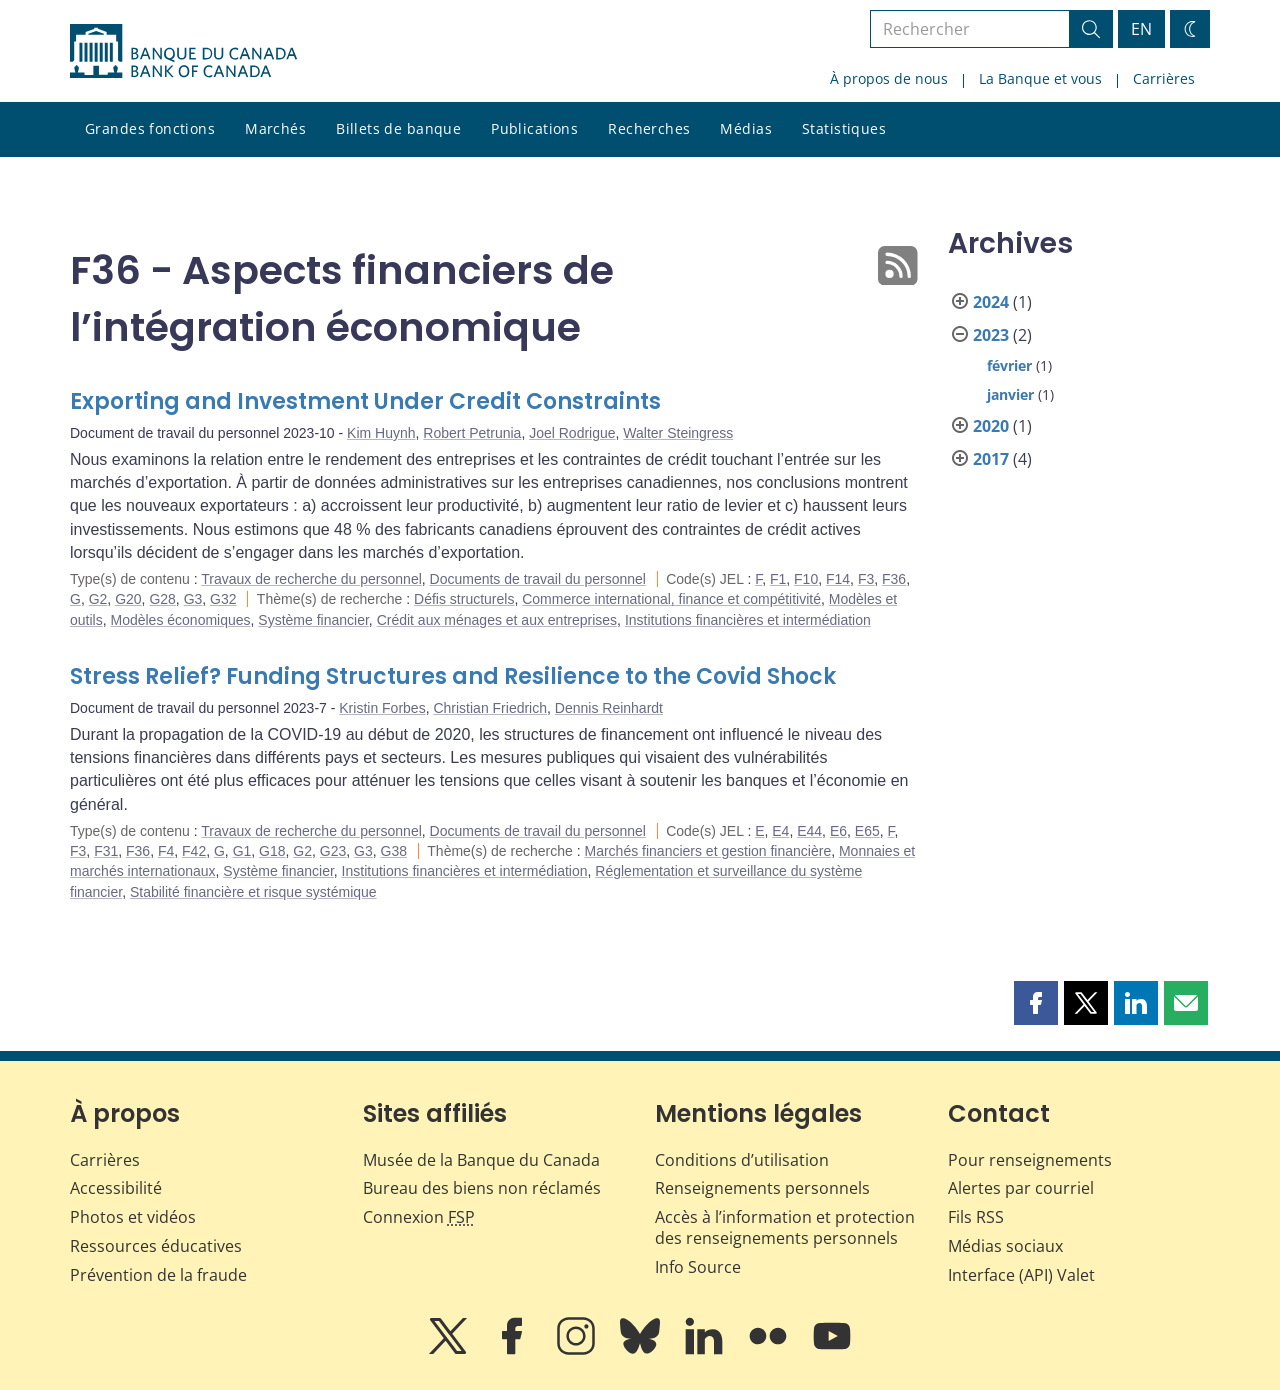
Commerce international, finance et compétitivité (671, 599)
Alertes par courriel (1021, 1188)
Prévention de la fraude (158, 1275)
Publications (534, 128)
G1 (242, 851)
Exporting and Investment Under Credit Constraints (365, 401)
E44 (809, 831)
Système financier (313, 620)
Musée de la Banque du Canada (481, 1160)
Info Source (698, 1267)
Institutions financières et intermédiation (748, 620)
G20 (128, 599)
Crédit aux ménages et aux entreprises (497, 620)
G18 (272, 851)
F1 (778, 579)
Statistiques (844, 128)
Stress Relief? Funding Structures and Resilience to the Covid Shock (453, 676)
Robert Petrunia (472, 433)
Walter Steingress (678, 433)
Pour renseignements (1030, 1160)
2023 (991, 335)
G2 (98, 599)
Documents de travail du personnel (538, 579)
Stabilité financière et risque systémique (253, 892)
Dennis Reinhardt (609, 708)
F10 (806, 579)
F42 (194, 851)
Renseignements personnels (762, 1188)
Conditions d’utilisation (742, 1160)
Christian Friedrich (490, 708)
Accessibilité (116, 1188)
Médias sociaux (1005, 1246)
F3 (866, 579)
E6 (838, 831)
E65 (867, 831)
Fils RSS (976, 1217)
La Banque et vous (1040, 78)
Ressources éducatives (156, 1246)
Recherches (649, 128)
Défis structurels (464, 599)
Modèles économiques (180, 620)
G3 (193, 599)
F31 (106, 851)
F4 (166, 851)
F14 (838, 579)
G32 (223, 599)
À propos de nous (889, 78)
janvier (1010, 394)
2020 (991, 426)
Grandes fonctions (150, 128)
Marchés (275, 128)
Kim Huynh (381, 433)
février (1009, 365)
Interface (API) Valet (1021, 1275)
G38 (394, 851)
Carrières (1164, 78)
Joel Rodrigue (572, 433)
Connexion (419, 1217)
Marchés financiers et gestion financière (707, 851)
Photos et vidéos (133, 1217)
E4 (780, 831)
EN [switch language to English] (1141, 29)
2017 (991, 459)
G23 (333, 851)
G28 (162, 599)
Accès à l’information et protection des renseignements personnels (785, 1227)
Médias (746, 128)
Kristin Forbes (382, 708)
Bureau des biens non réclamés (482, 1188)
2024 (991, 302)
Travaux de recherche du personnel (311, 579)
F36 (894, 579)
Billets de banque (398, 128)
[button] (1036, 1003)
